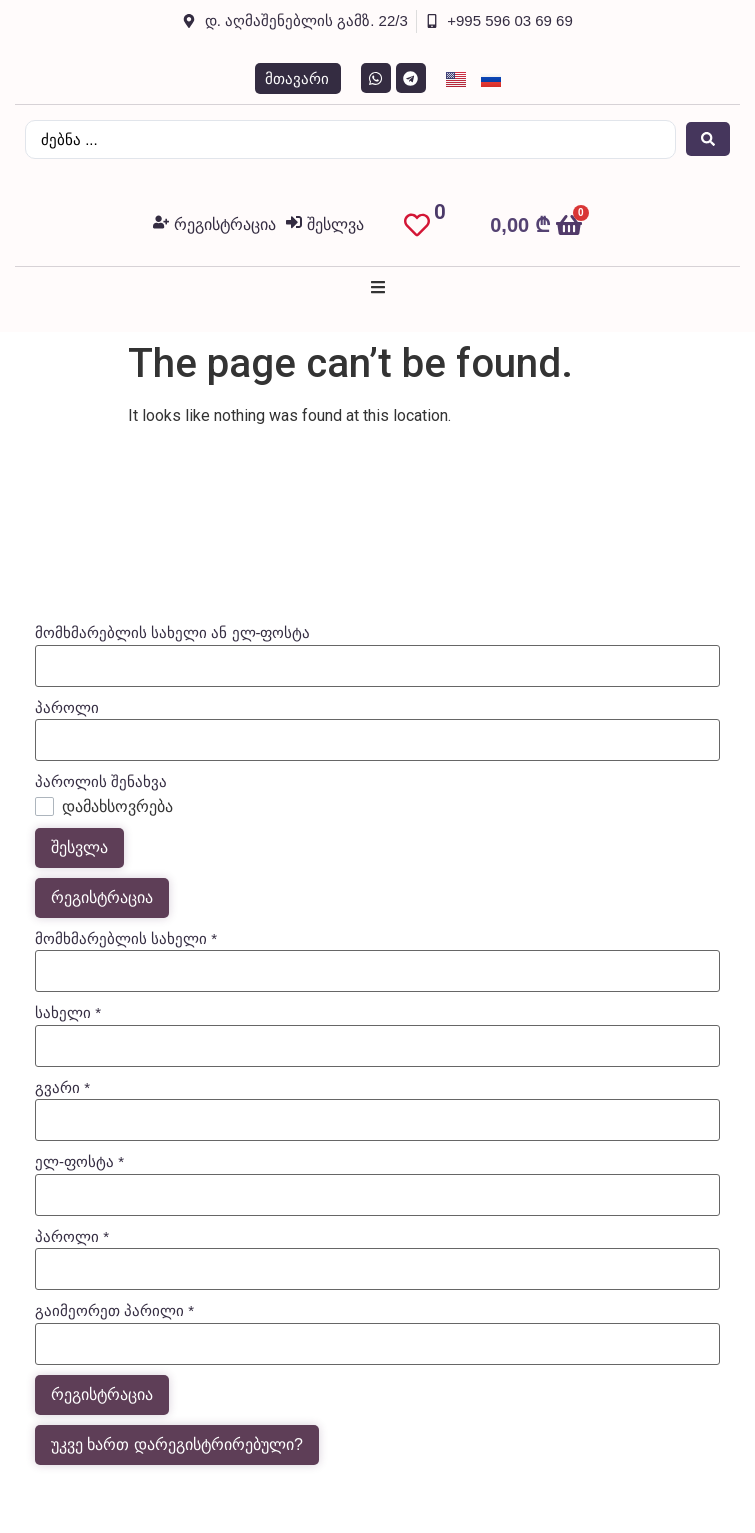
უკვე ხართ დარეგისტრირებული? (177, 1444)
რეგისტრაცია (102, 897)
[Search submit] (708, 139)
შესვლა (79, 847)
